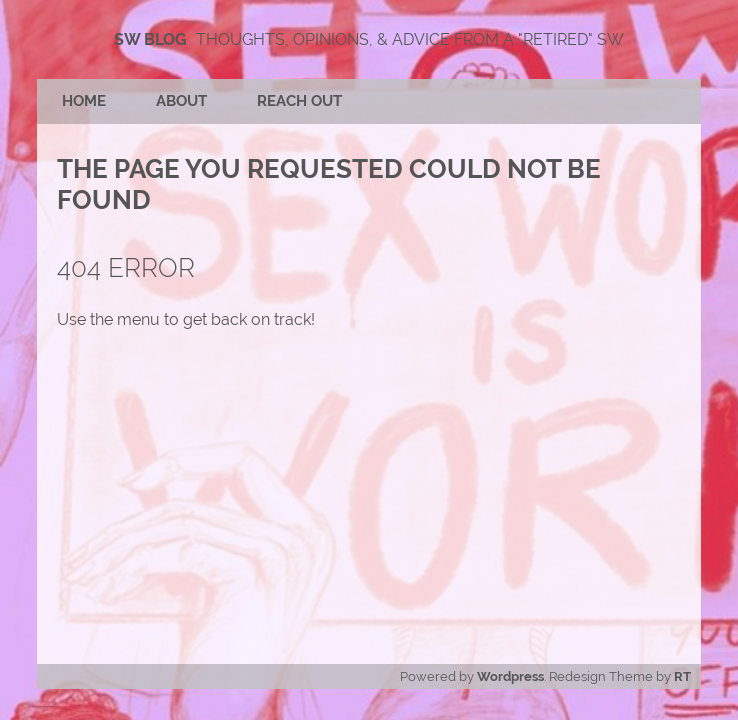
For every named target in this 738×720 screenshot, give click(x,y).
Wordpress (510, 676)
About (181, 101)
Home (84, 101)
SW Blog (150, 39)
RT (682, 676)
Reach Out (299, 101)
